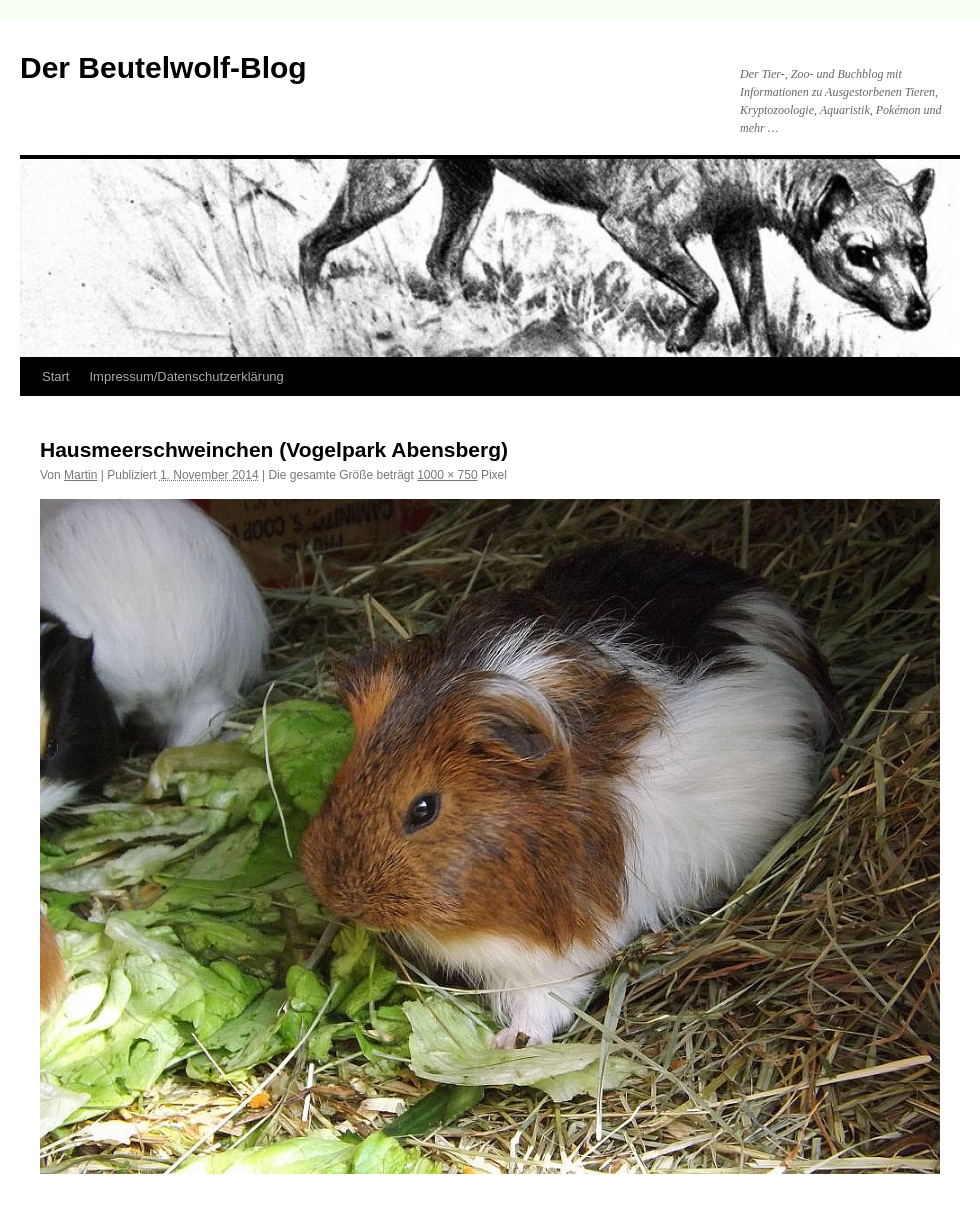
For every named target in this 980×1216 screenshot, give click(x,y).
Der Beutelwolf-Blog (163, 67)
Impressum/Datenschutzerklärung (186, 376)
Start (55, 376)
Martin (80, 475)
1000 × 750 (447, 475)
